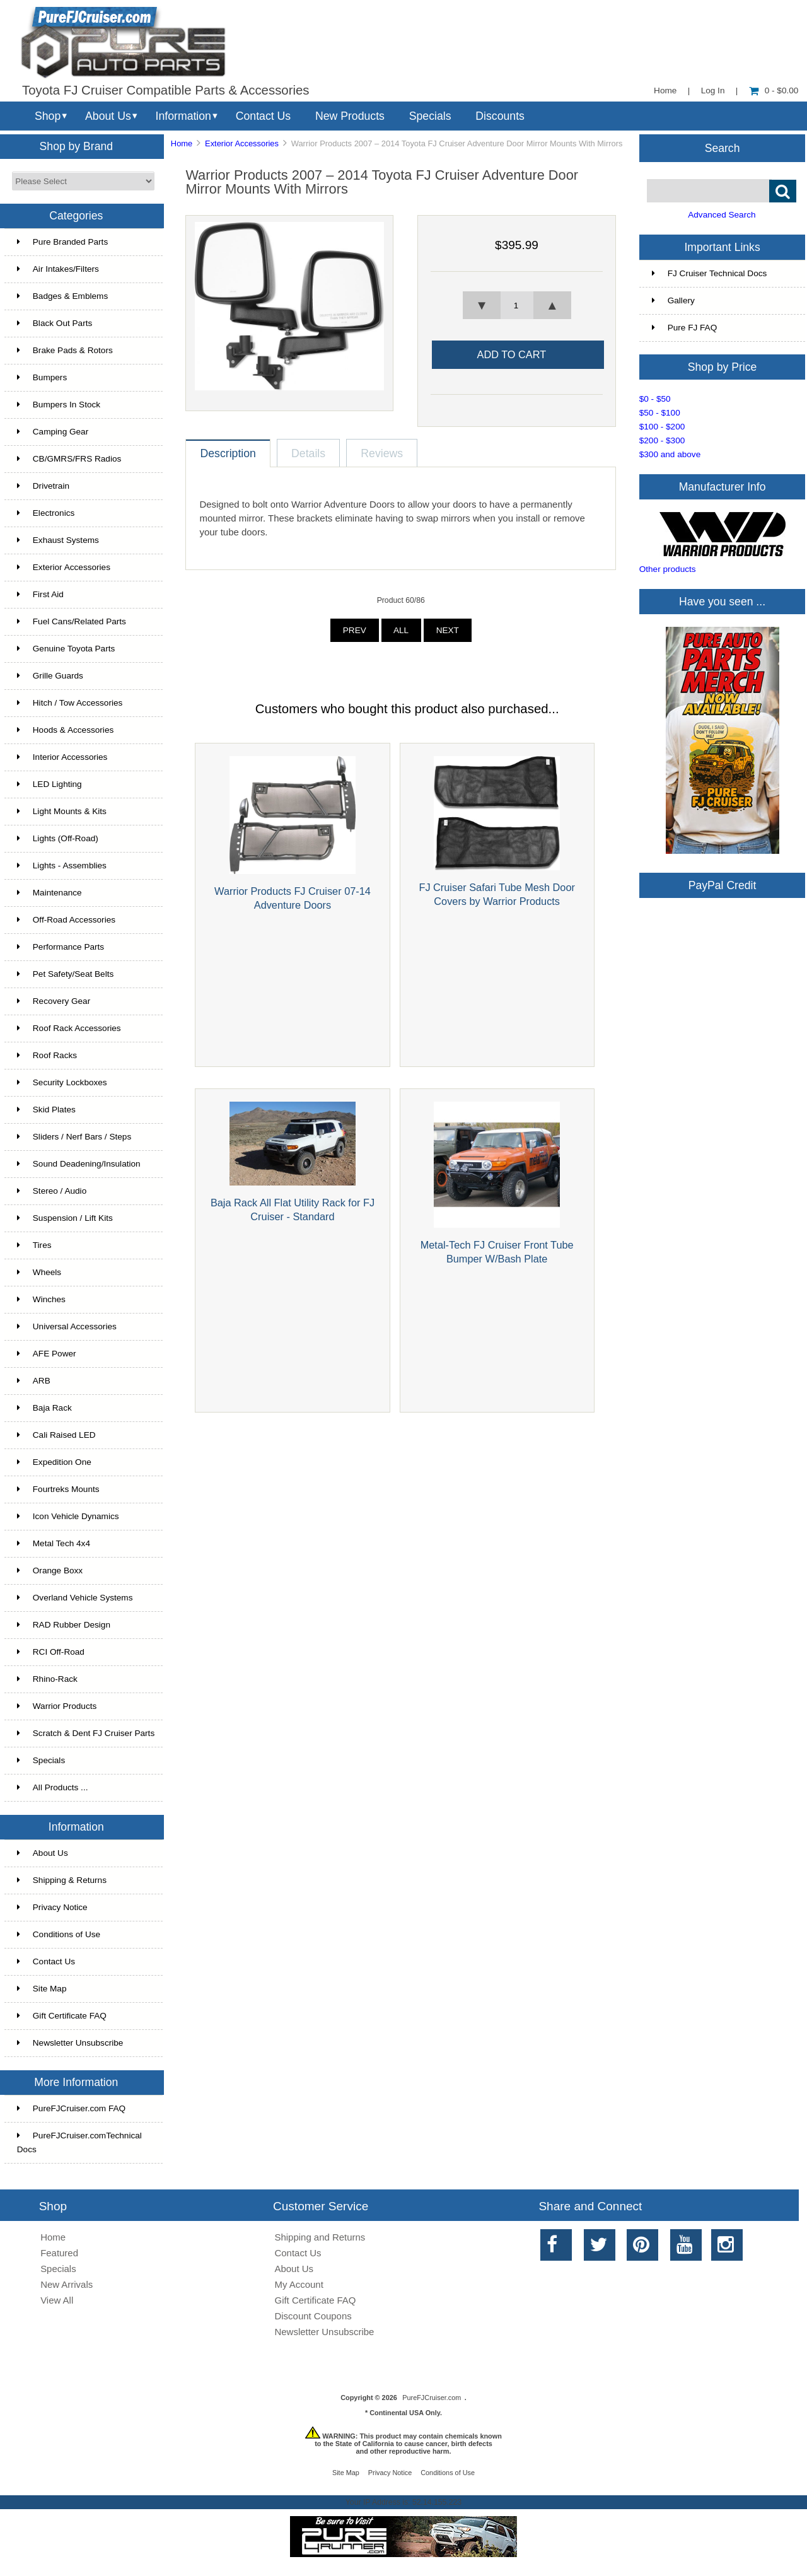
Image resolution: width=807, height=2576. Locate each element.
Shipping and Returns (320, 2237)
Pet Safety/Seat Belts (65, 974)
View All (56, 2300)
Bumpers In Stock (58, 404)
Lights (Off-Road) (57, 838)
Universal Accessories (67, 1326)
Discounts (500, 116)
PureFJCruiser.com (431, 2397)
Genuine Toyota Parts (66, 648)
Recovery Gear (53, 1001)
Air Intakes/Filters (58, 269)
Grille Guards (50, 675)
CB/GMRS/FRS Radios (69, 458)
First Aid (40, 594)
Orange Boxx (50, 1570)
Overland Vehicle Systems (75, 1597)
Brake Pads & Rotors (65, 350)
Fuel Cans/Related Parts (71, 621)
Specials (430, 116)
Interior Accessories (62, 757)
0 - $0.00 (774, 90)
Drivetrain (43, 486)
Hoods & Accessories (65, 730)
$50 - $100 (659, 412)
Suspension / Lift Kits (65, 1218)
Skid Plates (46, 1109)
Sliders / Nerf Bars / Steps (74, 1136)
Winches (41, 1299)
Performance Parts (60, 947)
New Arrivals (66, 2284)
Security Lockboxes (62, 1082)
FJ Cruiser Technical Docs (709, 273)
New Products (350, 116)
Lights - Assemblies (62, 865)
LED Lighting (49, 784)
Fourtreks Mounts (58, 1489)
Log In (713, 90)
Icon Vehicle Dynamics (68, 1516)
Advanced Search (721, 214)
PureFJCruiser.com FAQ (71, 2108)
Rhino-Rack (47, 1679)
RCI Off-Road (50, 1652)
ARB (33, 1380)
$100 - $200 (662, 426)
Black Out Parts (54, 323)
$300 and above (670, 454)
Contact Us (263, 116)
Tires (34, 1245)
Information (183, 116)
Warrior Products (56, 1706)
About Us (108, 116)
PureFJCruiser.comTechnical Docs (79, 2142)
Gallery (673, 300)
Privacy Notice (52, 1907)
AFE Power (46, 1353)
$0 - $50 (655, 399)
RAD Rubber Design (63, 1624)
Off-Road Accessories (66, 919)
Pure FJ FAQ (684, 327)
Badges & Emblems (62, 296)
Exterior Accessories (242, 143)
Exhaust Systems (58, 540)
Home (665, 90)
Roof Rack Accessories (69, 1028)
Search (722, 147)
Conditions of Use (58, 1934)
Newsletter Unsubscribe (70, 2043)
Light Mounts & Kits (62, 811)
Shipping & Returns (62, 1880)
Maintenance (49, 892)
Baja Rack (44, 1408)
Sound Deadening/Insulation (79, 1164)
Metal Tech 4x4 (53, 1543)
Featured (59, 2252)
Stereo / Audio (51, 1191)
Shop (48, 116)
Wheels (39, 1272)
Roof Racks (47, 1055)
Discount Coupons (313, 2316)
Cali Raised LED (56, 1435)
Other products (667, 569)
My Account (299, 2284)
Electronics (45, 513)
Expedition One (54, 1462)
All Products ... (52, 1787)
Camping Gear (52, 431)
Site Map (42, 1988)
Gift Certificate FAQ (62, 2015)
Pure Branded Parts (62, 242)
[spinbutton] (517, 305)
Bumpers (42, 377)
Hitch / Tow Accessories (70, 703)
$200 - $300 (662, 440)
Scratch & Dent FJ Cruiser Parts (85, 1733)
